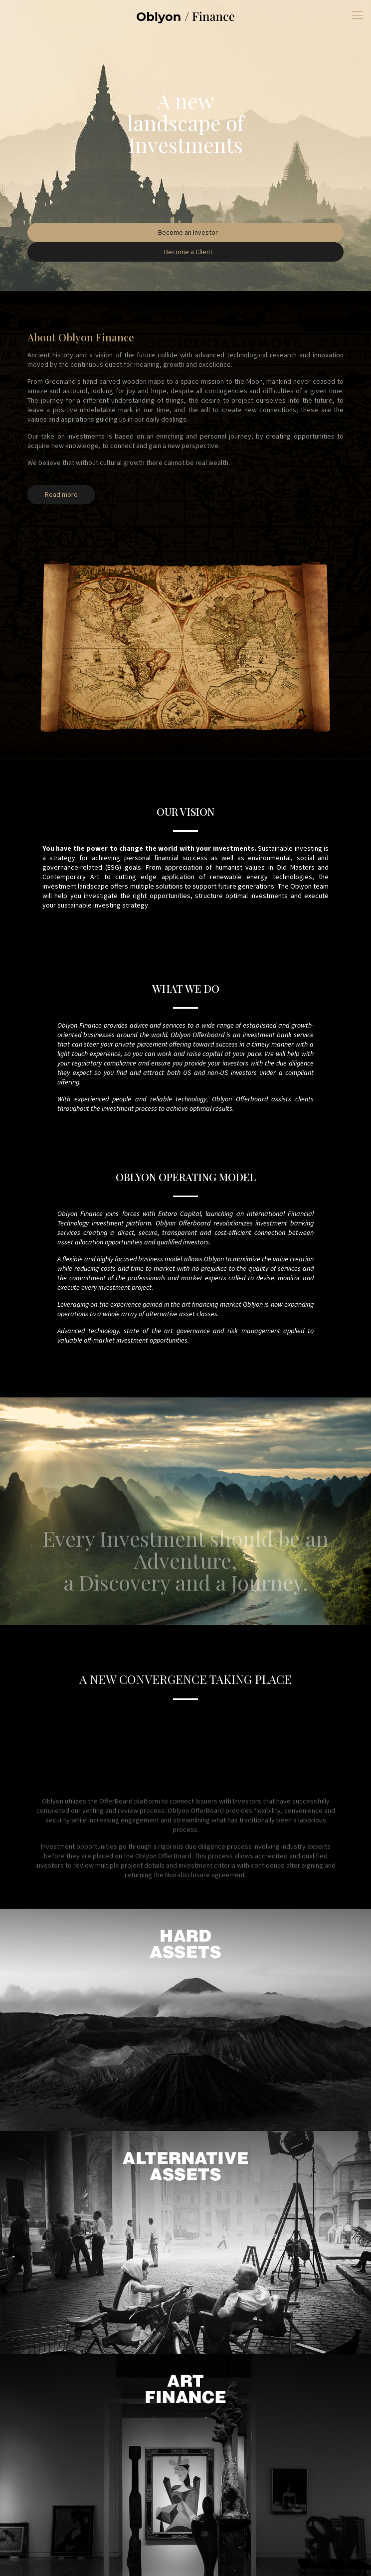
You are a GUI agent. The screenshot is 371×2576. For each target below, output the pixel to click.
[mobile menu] (357, 14)
